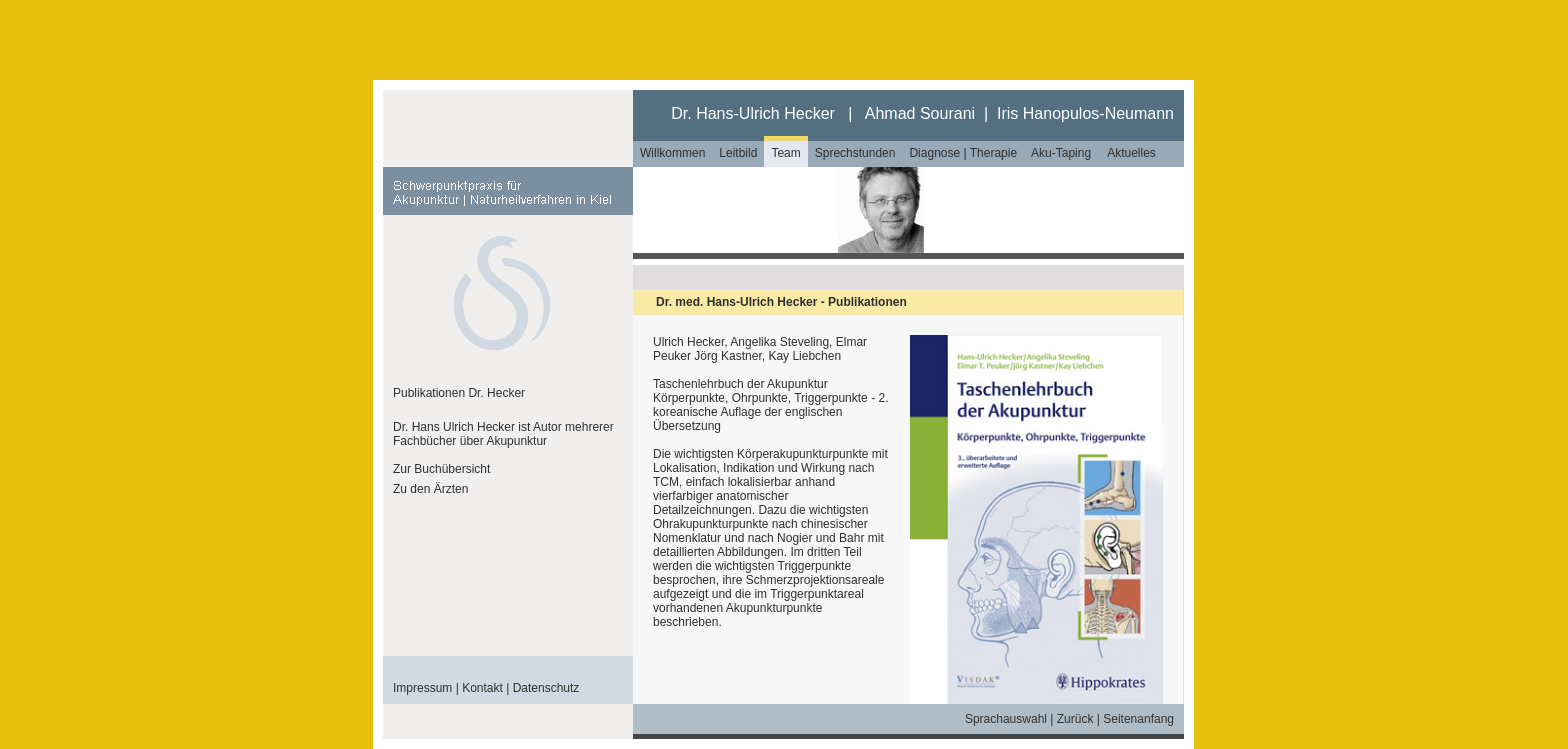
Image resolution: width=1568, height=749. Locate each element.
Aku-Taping (1061, 153)
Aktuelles (1131, 153)
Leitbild (738, 153)
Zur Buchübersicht (441, 469)
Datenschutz (546, 688)
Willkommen (672, 153)
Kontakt (482, 688)
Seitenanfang (1138, 719)
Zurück (1075, 719)
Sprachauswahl (1006, 719)
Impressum (422, 688)
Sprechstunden (855, 153)
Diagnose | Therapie (963, 153)
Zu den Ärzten (430, 489)
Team (785, 153)
